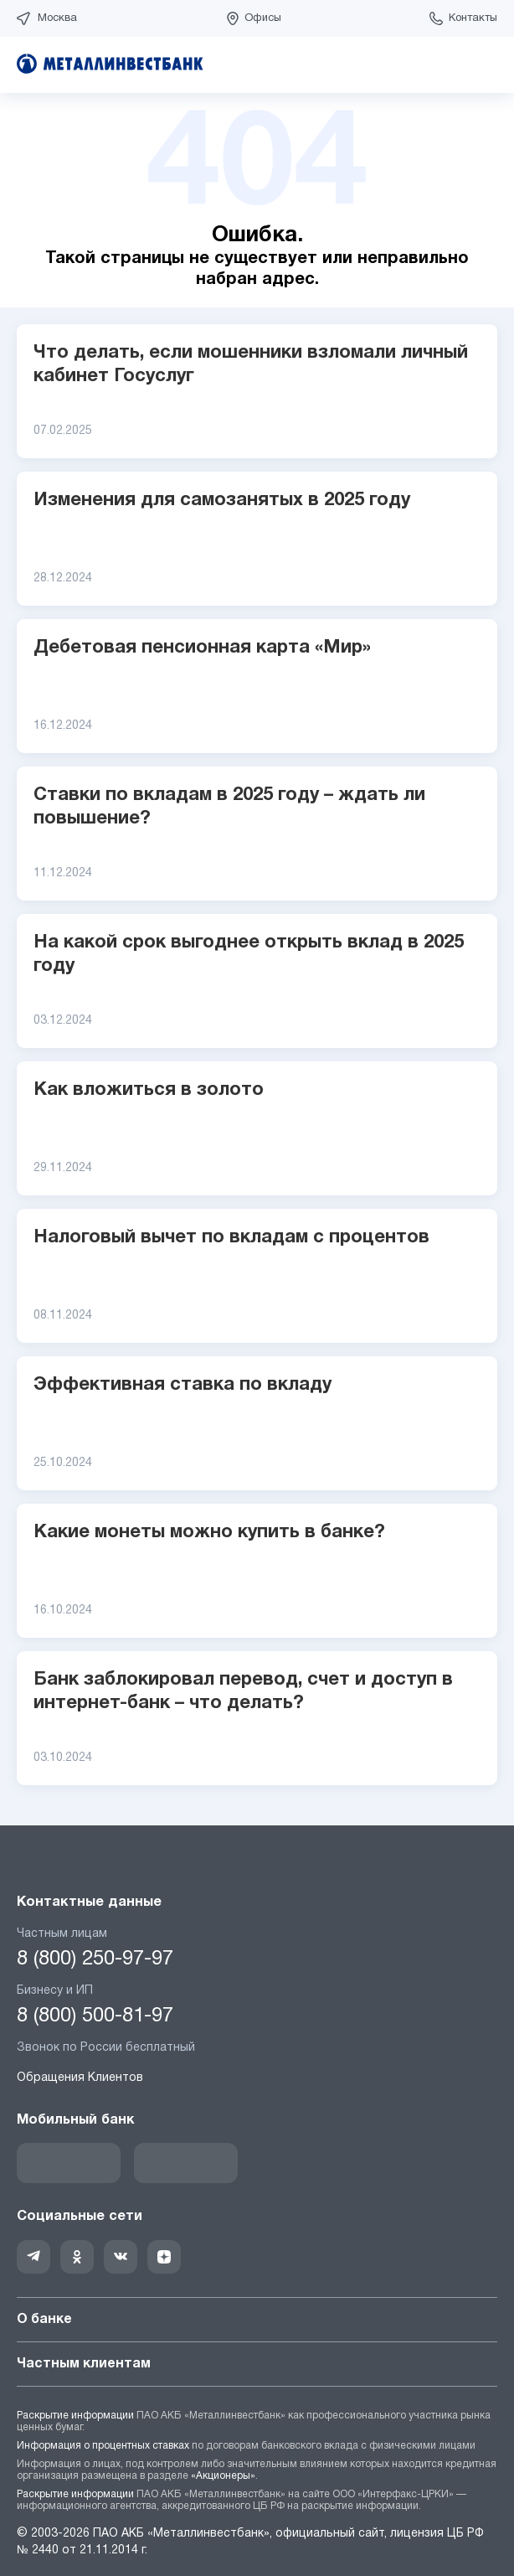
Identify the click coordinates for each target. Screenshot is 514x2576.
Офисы (262, 18)
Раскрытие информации (75, 2415)
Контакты (473, 18)
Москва (57, 18)
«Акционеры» (223, 2475)
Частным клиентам (257, 2365)
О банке (257, 2320)
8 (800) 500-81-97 (95, 2016)
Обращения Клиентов (80, 2078)
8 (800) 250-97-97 (95, 1959)
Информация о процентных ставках (103, 2445)
